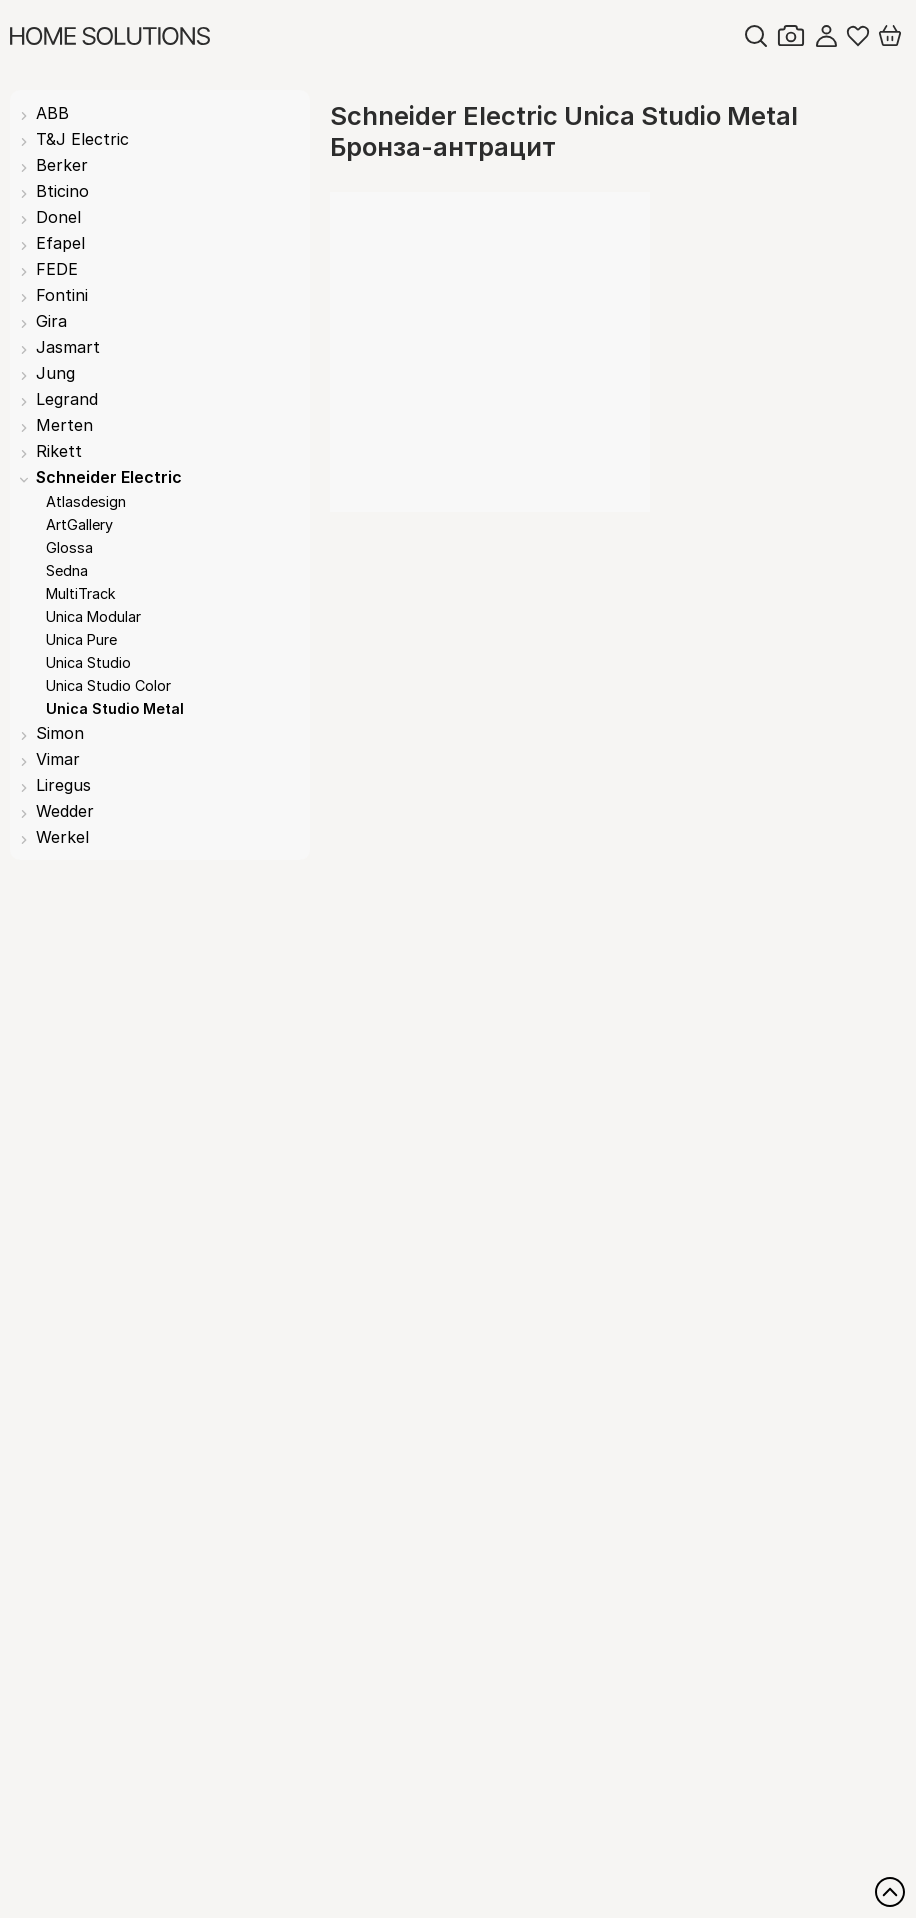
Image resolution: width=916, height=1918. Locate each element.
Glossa (69, 547)
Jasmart (68, 347)
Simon (60, 733)
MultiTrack (81, 593)
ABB (52, 113)
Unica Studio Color (108, 685)
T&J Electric (82, 139)
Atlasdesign (86, 501)
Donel (58, 217)
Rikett (59, 451)
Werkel (62, 837)
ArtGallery (79, 524)
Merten (64, 425)
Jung (55, 373)
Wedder (65, 811)
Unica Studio (88, 662)
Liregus (63, 785)
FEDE (57, 269)
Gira (51, 321)
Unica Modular (93, 616)
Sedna (67, 570)
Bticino (62, 191)
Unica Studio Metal (115, 708)
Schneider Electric (109, 477)
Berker (62, 165)
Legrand (67, 399)
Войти (826, 36)
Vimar (58, 759)
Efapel (60, 243)
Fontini (62, 295)
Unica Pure (81, 639)
